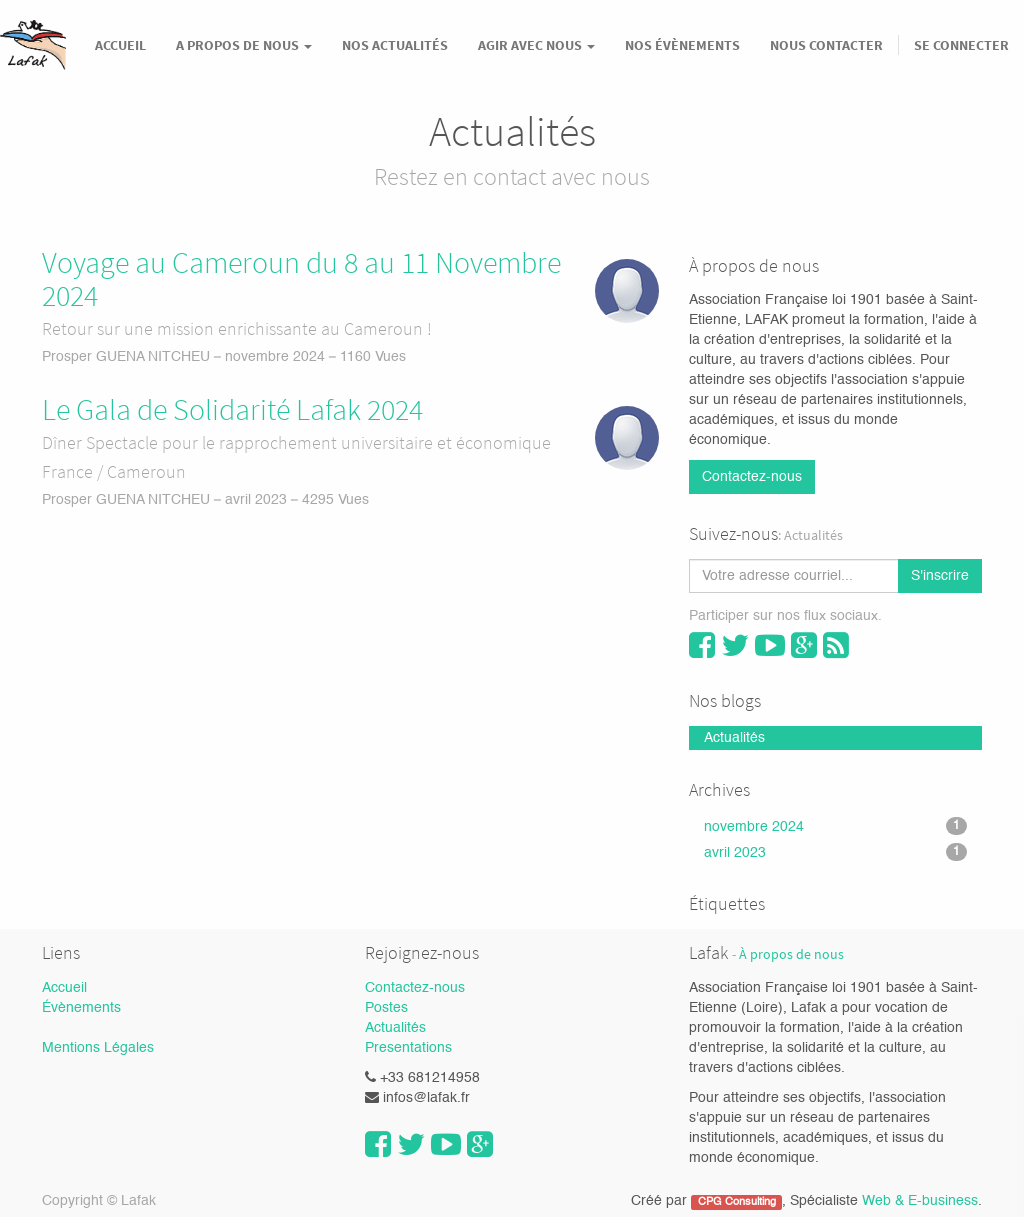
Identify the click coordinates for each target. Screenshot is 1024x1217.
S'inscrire (940, 576)
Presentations (408, 1048)
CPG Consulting (737, 1202)
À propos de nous (791, 954)
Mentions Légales (98, 1048)
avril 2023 (835, 852)
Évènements (81, 1008)
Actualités (395, 1028)
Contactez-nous (752, 477)
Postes (386, 1008)
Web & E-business (920, 1201)
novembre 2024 (835, 826)
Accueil (64, 988)
